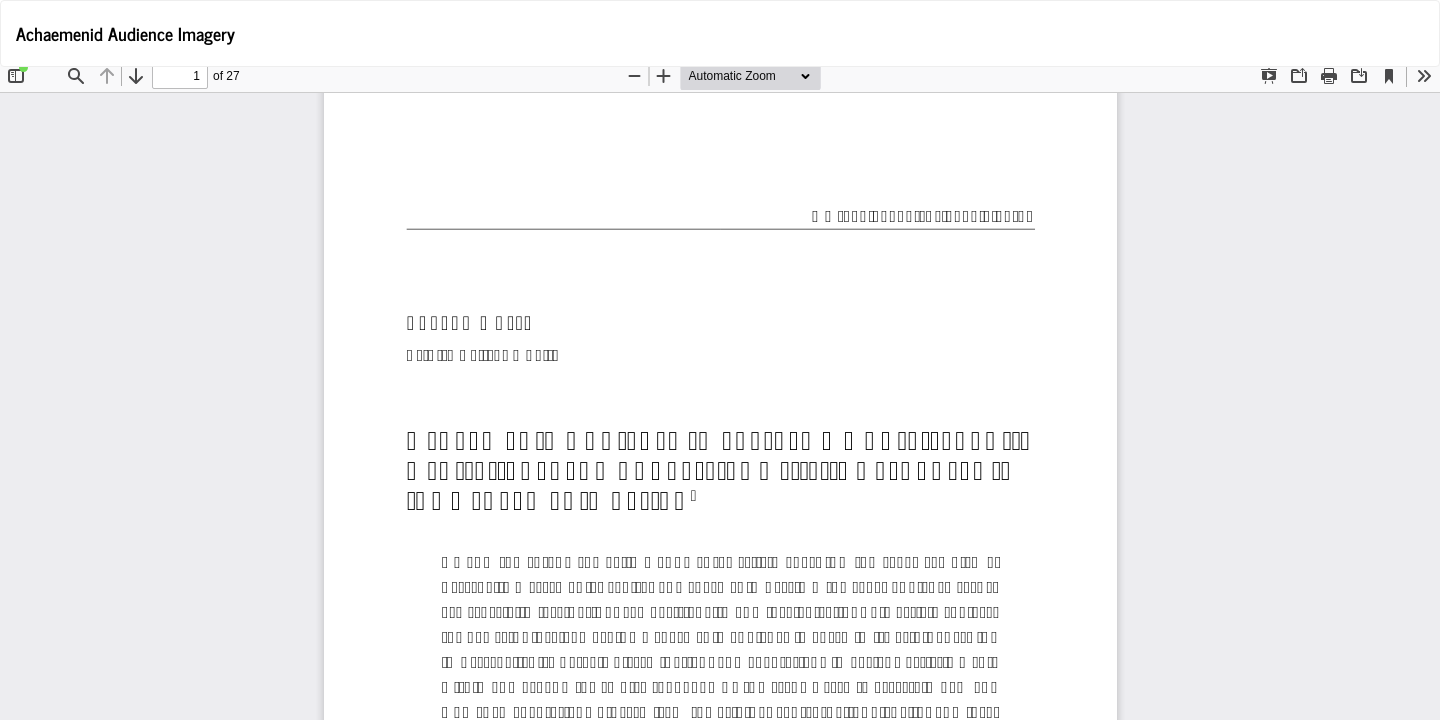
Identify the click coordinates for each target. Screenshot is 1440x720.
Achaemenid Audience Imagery (125, 33)
